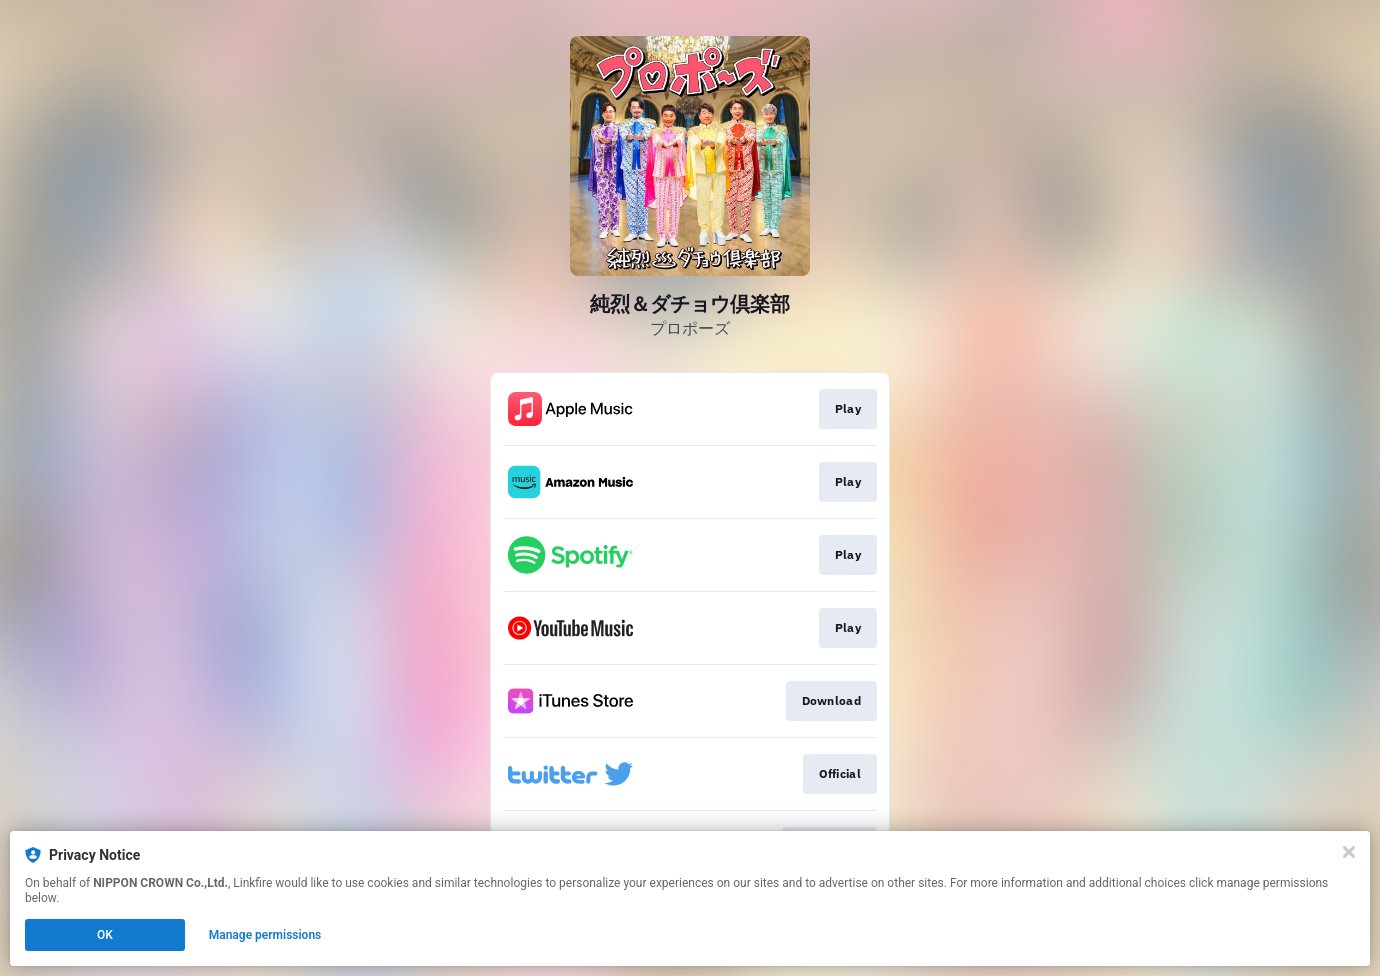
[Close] (1349, 852)
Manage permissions (265, 935)
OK (105, 935)
